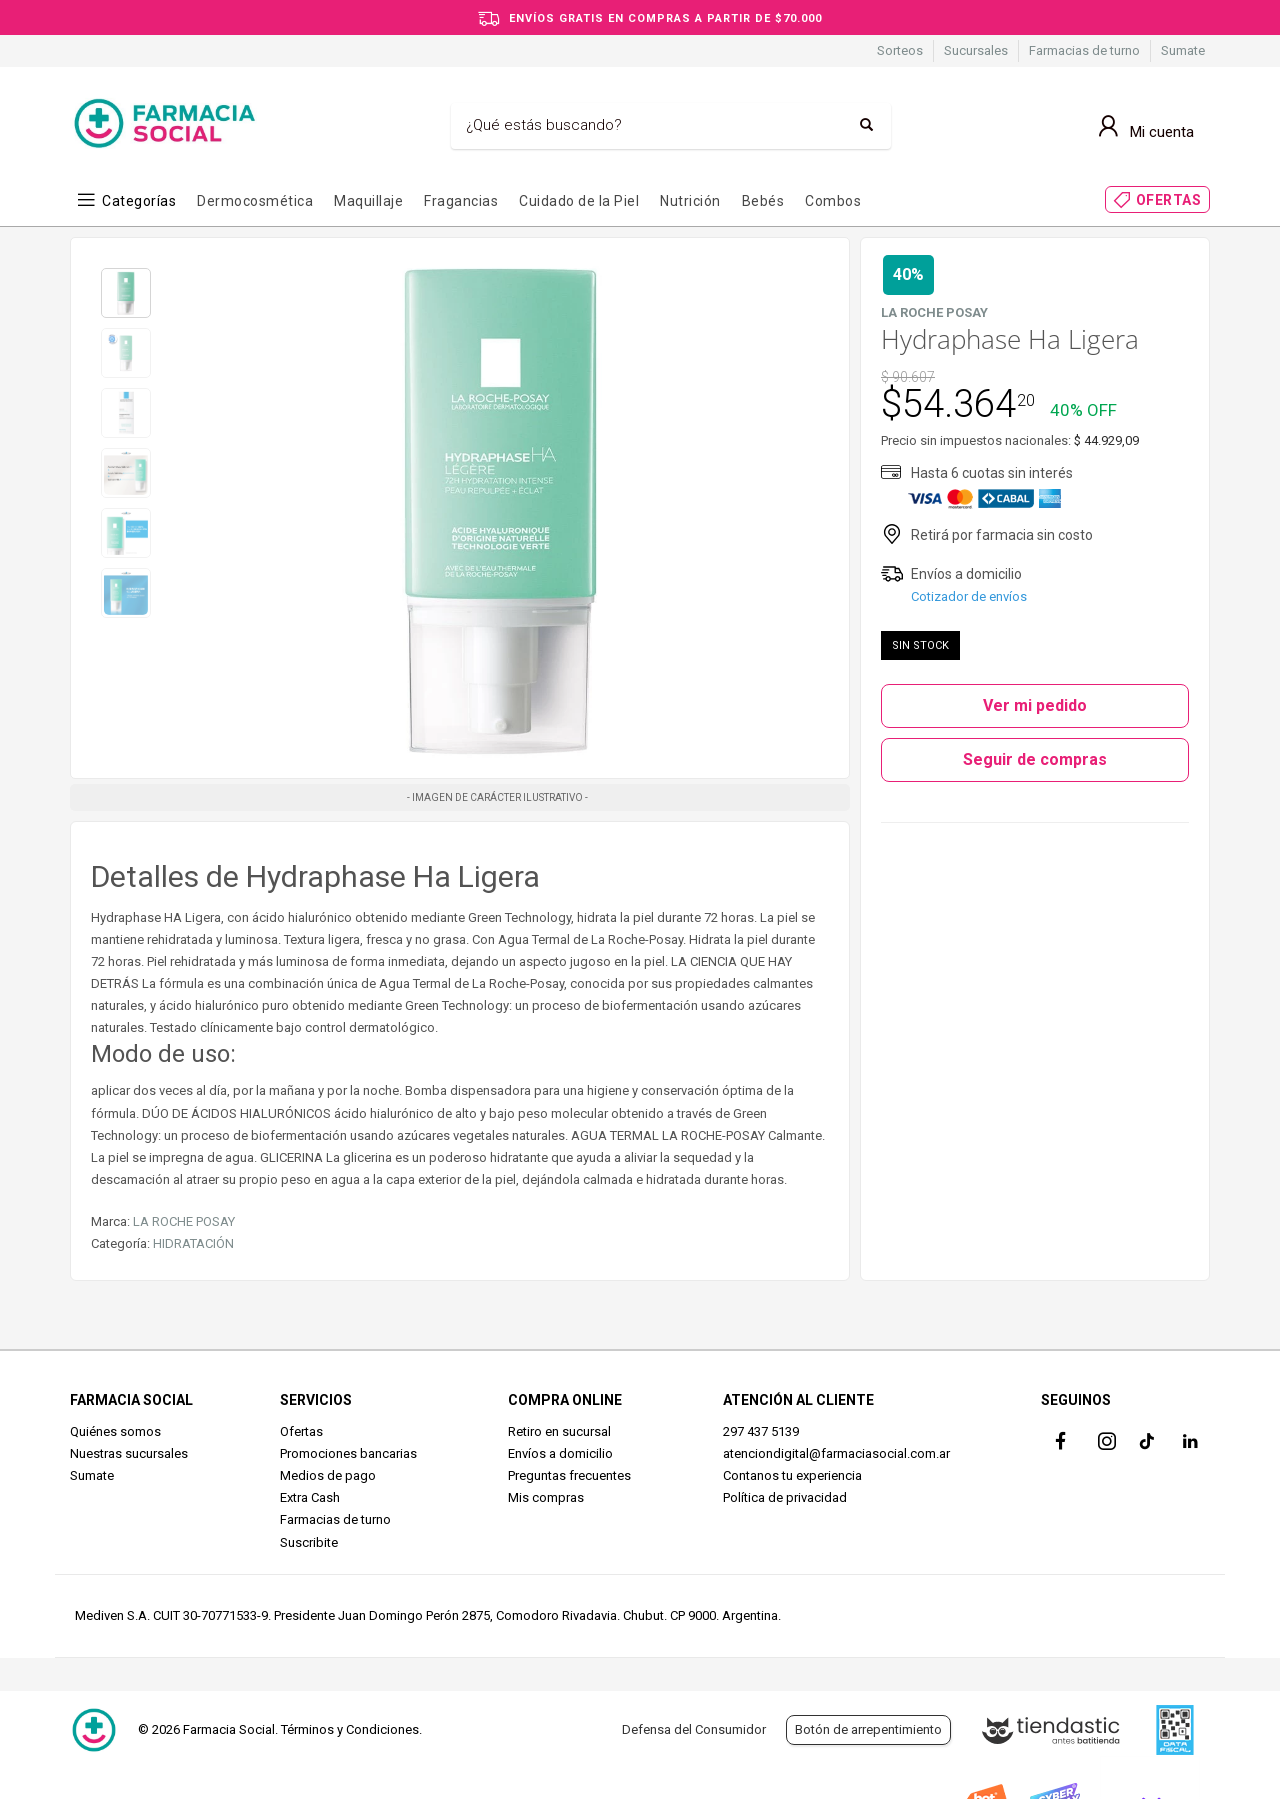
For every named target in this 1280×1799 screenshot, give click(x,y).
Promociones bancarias (348, 1453)
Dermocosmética (255, 201)
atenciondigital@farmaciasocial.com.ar (836, 1453)
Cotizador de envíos (969, 596)
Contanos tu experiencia (792, 1475)
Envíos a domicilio (560, 1453)
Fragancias (461, 201)
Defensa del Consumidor (694, 1729)
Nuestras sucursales (129, 1453)
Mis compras (546, 1497)
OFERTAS (1169, 200)
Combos (833, 201)
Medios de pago (328, 1475)
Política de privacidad (785, 1497)
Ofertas (301, 1431)
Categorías (139, 201)
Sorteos (900, 50)
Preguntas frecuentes (569, 1475)
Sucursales (976, 50)
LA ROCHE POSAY (184, 1221)
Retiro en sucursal (559, 1431)
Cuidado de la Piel (579, 201)
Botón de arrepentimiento (868, 1729)
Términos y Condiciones (350, 1729)
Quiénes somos (115, 1431)
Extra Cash (310, 1497)
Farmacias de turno (1084, 50)
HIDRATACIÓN (193, 1243)
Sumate (1183, 50)
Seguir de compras (1035, 759)
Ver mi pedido (1035, 705)
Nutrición (690, 201)
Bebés (763, 201)
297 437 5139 (761, 1431)
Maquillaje (368, 201)
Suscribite (309, 1542)
